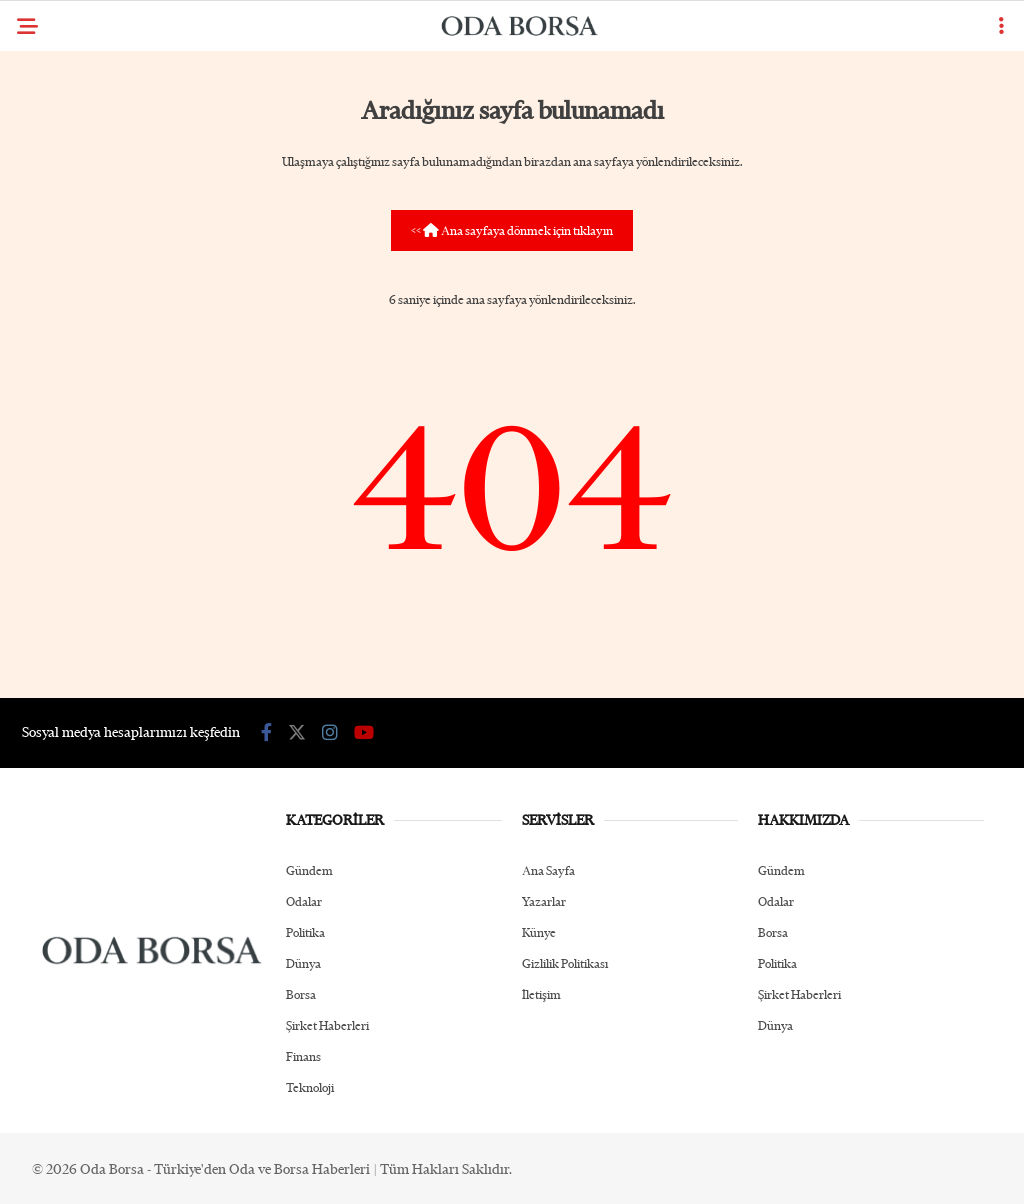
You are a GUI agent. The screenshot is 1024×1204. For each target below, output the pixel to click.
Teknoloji (310, 1087)
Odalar (304, 901)
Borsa (301, 994)
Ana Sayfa (548, 870)
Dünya (303, 963)
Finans (303, 1056)
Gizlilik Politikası (565, 963)
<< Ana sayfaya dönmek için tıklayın (512, 230)
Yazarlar (544, 901)
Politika (305, 932)
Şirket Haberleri (327, 1025)
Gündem (309, 870)
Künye (539, 932)
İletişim (541, 994)
